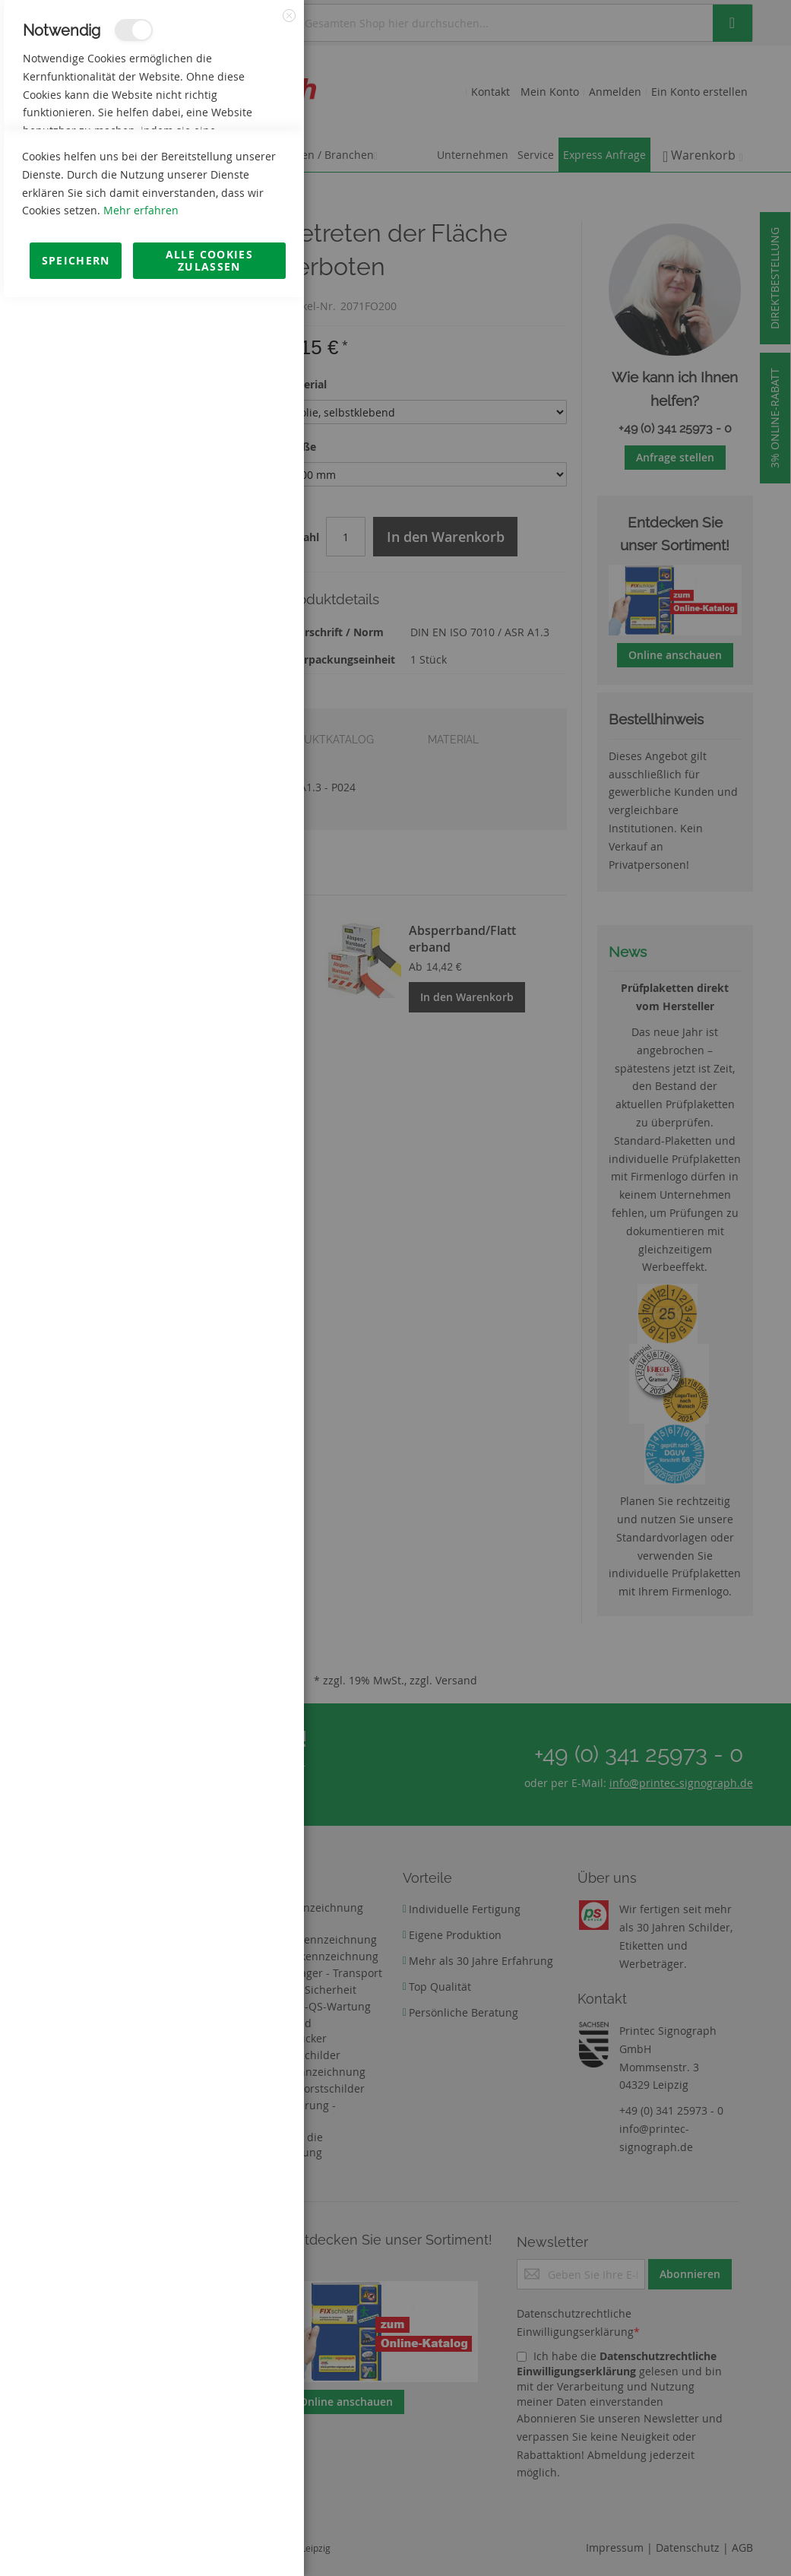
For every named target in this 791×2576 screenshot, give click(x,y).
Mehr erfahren (141, 2489)
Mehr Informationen (236, 164)
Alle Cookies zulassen (209, 2539)
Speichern (76, 2539)
